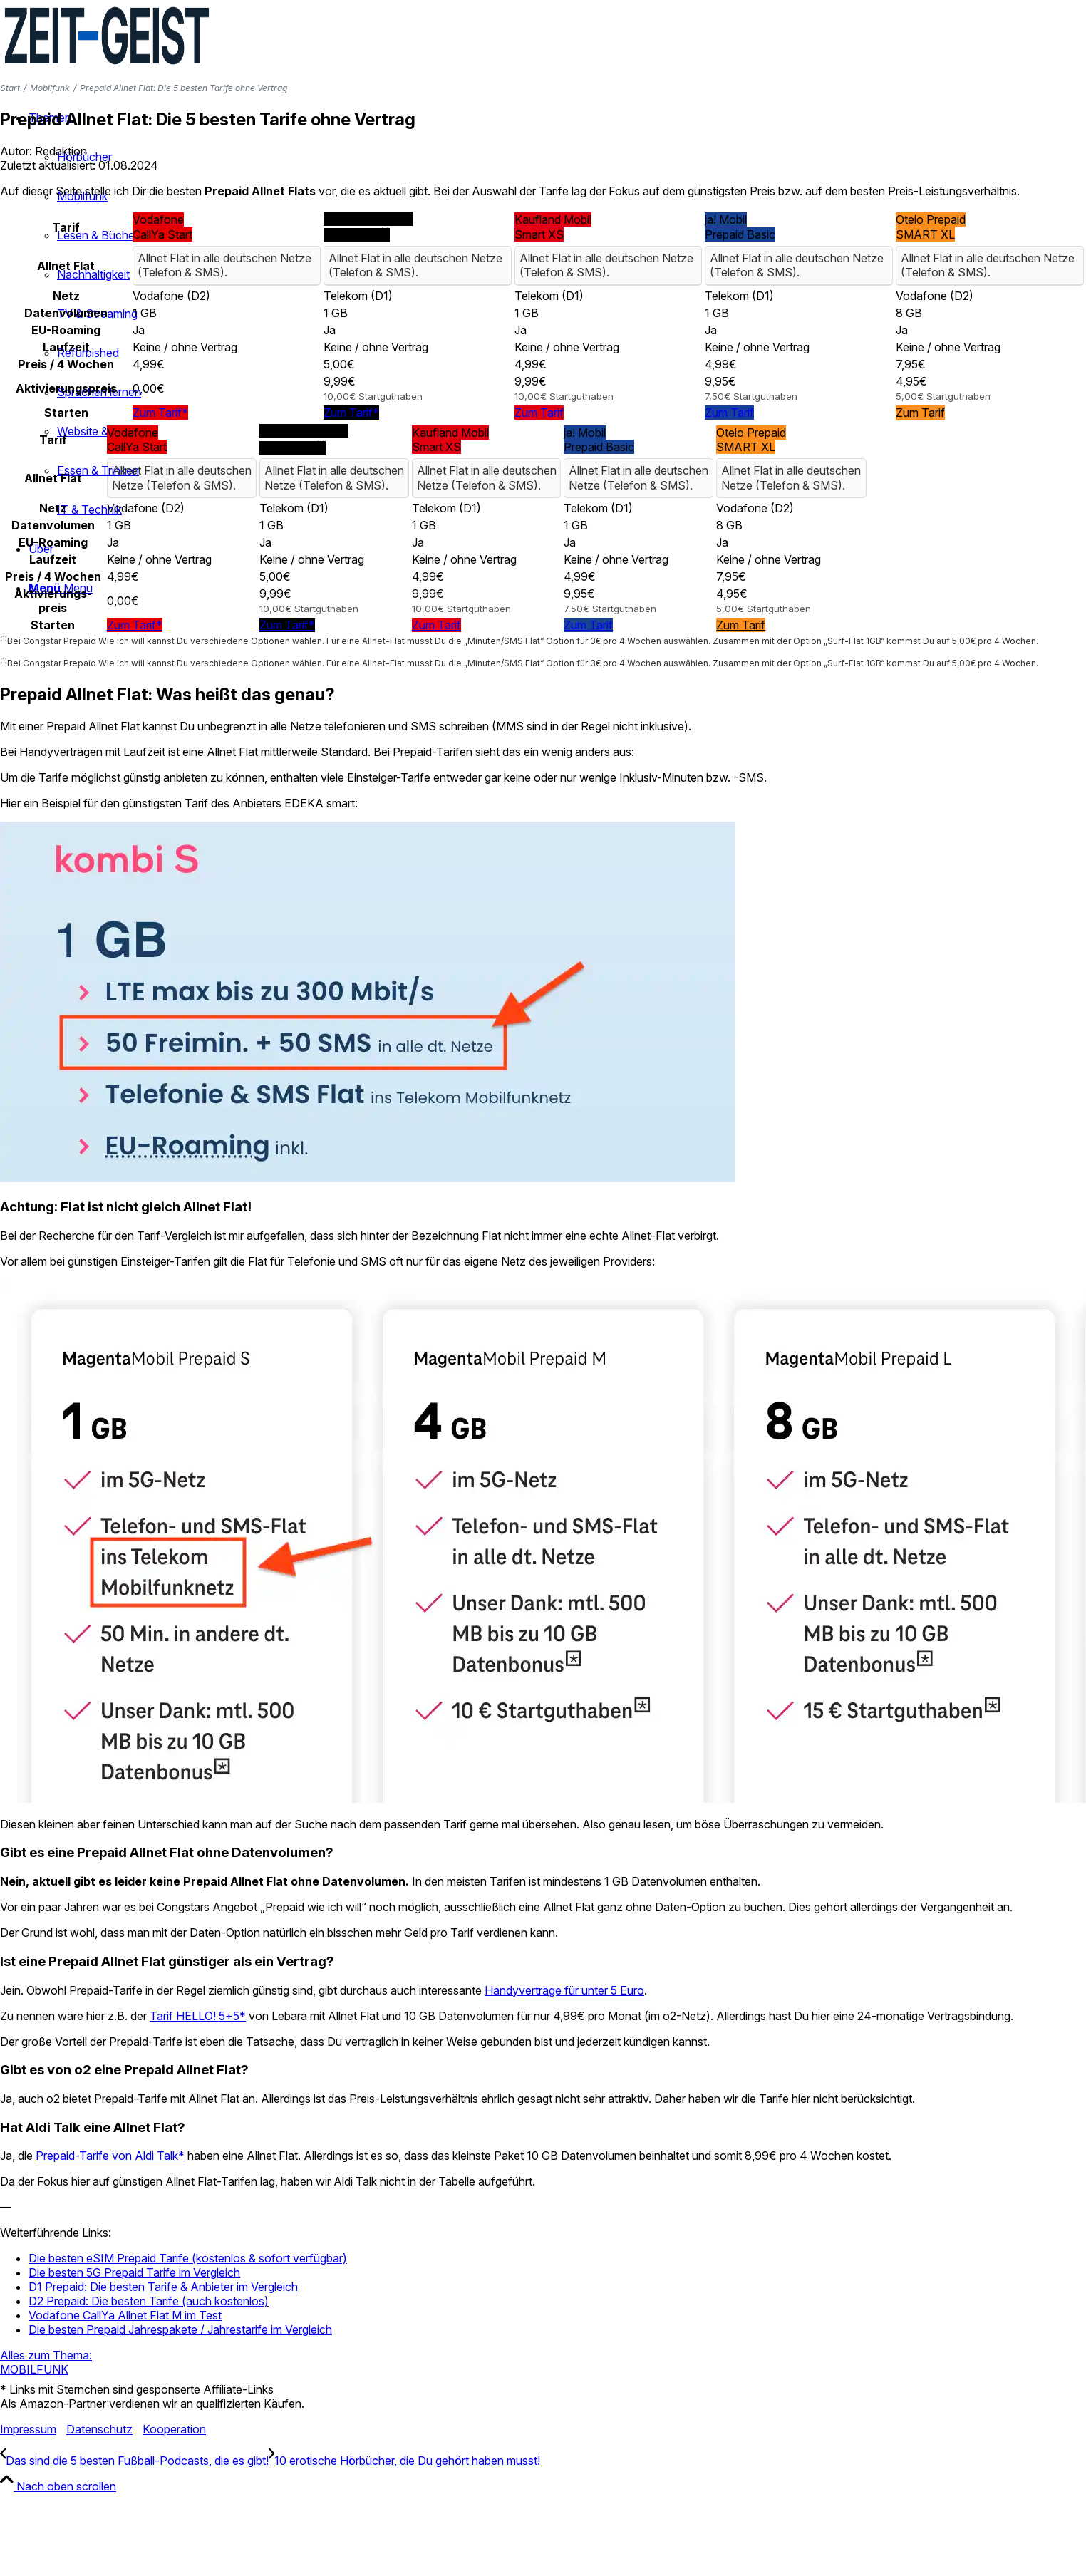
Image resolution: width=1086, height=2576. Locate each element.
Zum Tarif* (160, 412)
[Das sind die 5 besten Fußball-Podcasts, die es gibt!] (134, 2460)
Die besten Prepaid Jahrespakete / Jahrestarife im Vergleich (180, 2329)
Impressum (28, 2429)
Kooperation (174, 2429)
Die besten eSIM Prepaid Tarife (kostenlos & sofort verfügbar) (188, 2258)
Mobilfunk (50, 88)
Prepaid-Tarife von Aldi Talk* (110, 2155)
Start (10, 88)
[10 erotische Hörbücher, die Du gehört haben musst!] (404, 2460)
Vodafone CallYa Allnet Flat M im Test (125, 2315)
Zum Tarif (539, 412)
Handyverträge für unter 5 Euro (564, 1990)
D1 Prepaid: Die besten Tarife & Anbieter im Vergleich (163, 2287)
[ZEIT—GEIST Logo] (107, 67)
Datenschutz (99, 2429)
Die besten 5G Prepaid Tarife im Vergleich (134, 2272)
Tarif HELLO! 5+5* (198, 2016)
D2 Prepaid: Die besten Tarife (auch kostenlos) (149, 2301)
